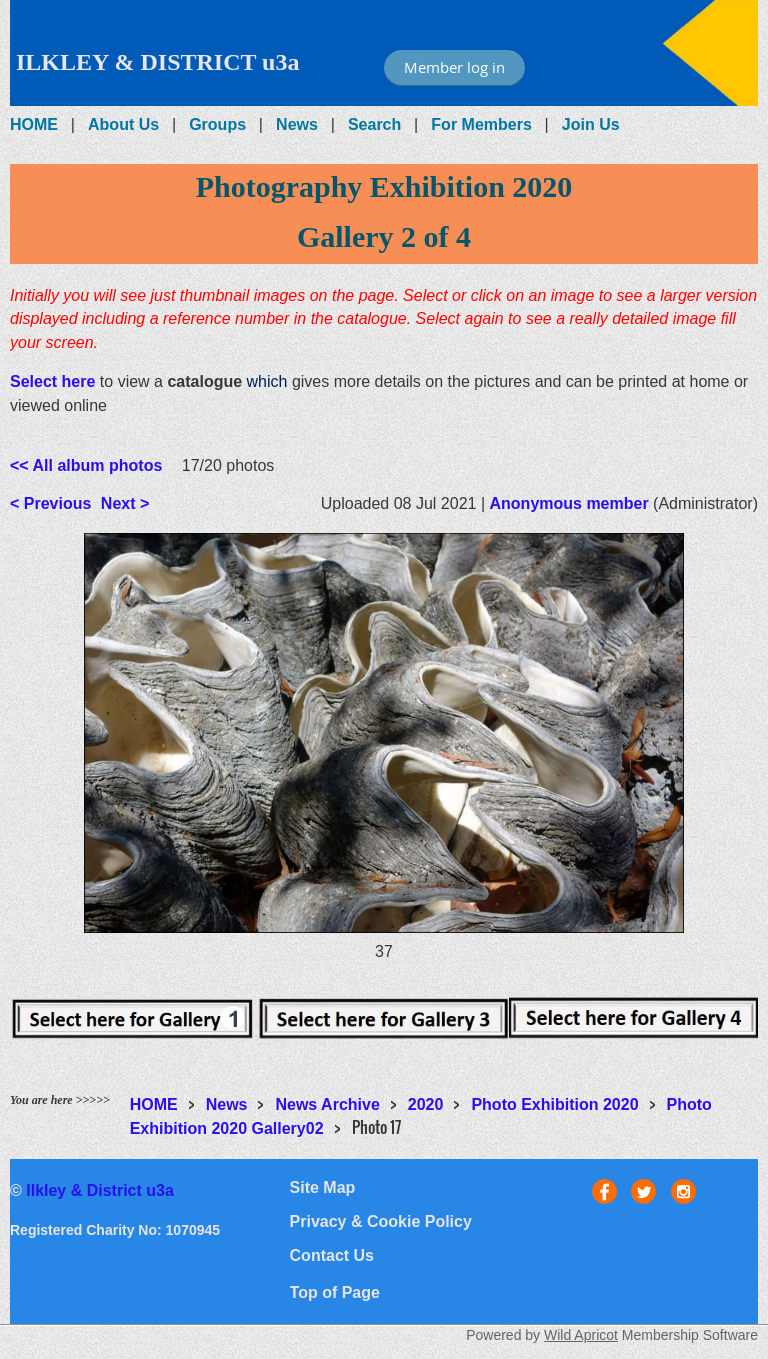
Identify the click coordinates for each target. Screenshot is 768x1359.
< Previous (50, 503)
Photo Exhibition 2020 (554, 1104)
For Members (481, 124)
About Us (123, 124)
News (297, 124)
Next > (125, 503)
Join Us (591, 124)
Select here (52, 381)
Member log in (454, 67)
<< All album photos (86, 465)
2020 (426, 1104)
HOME (34, 124)
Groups (217, 124)
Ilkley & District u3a (100, 1190)
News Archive (327, 1104)
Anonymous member (569, 503)
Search (374, 124)
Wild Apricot (581, 1335)
